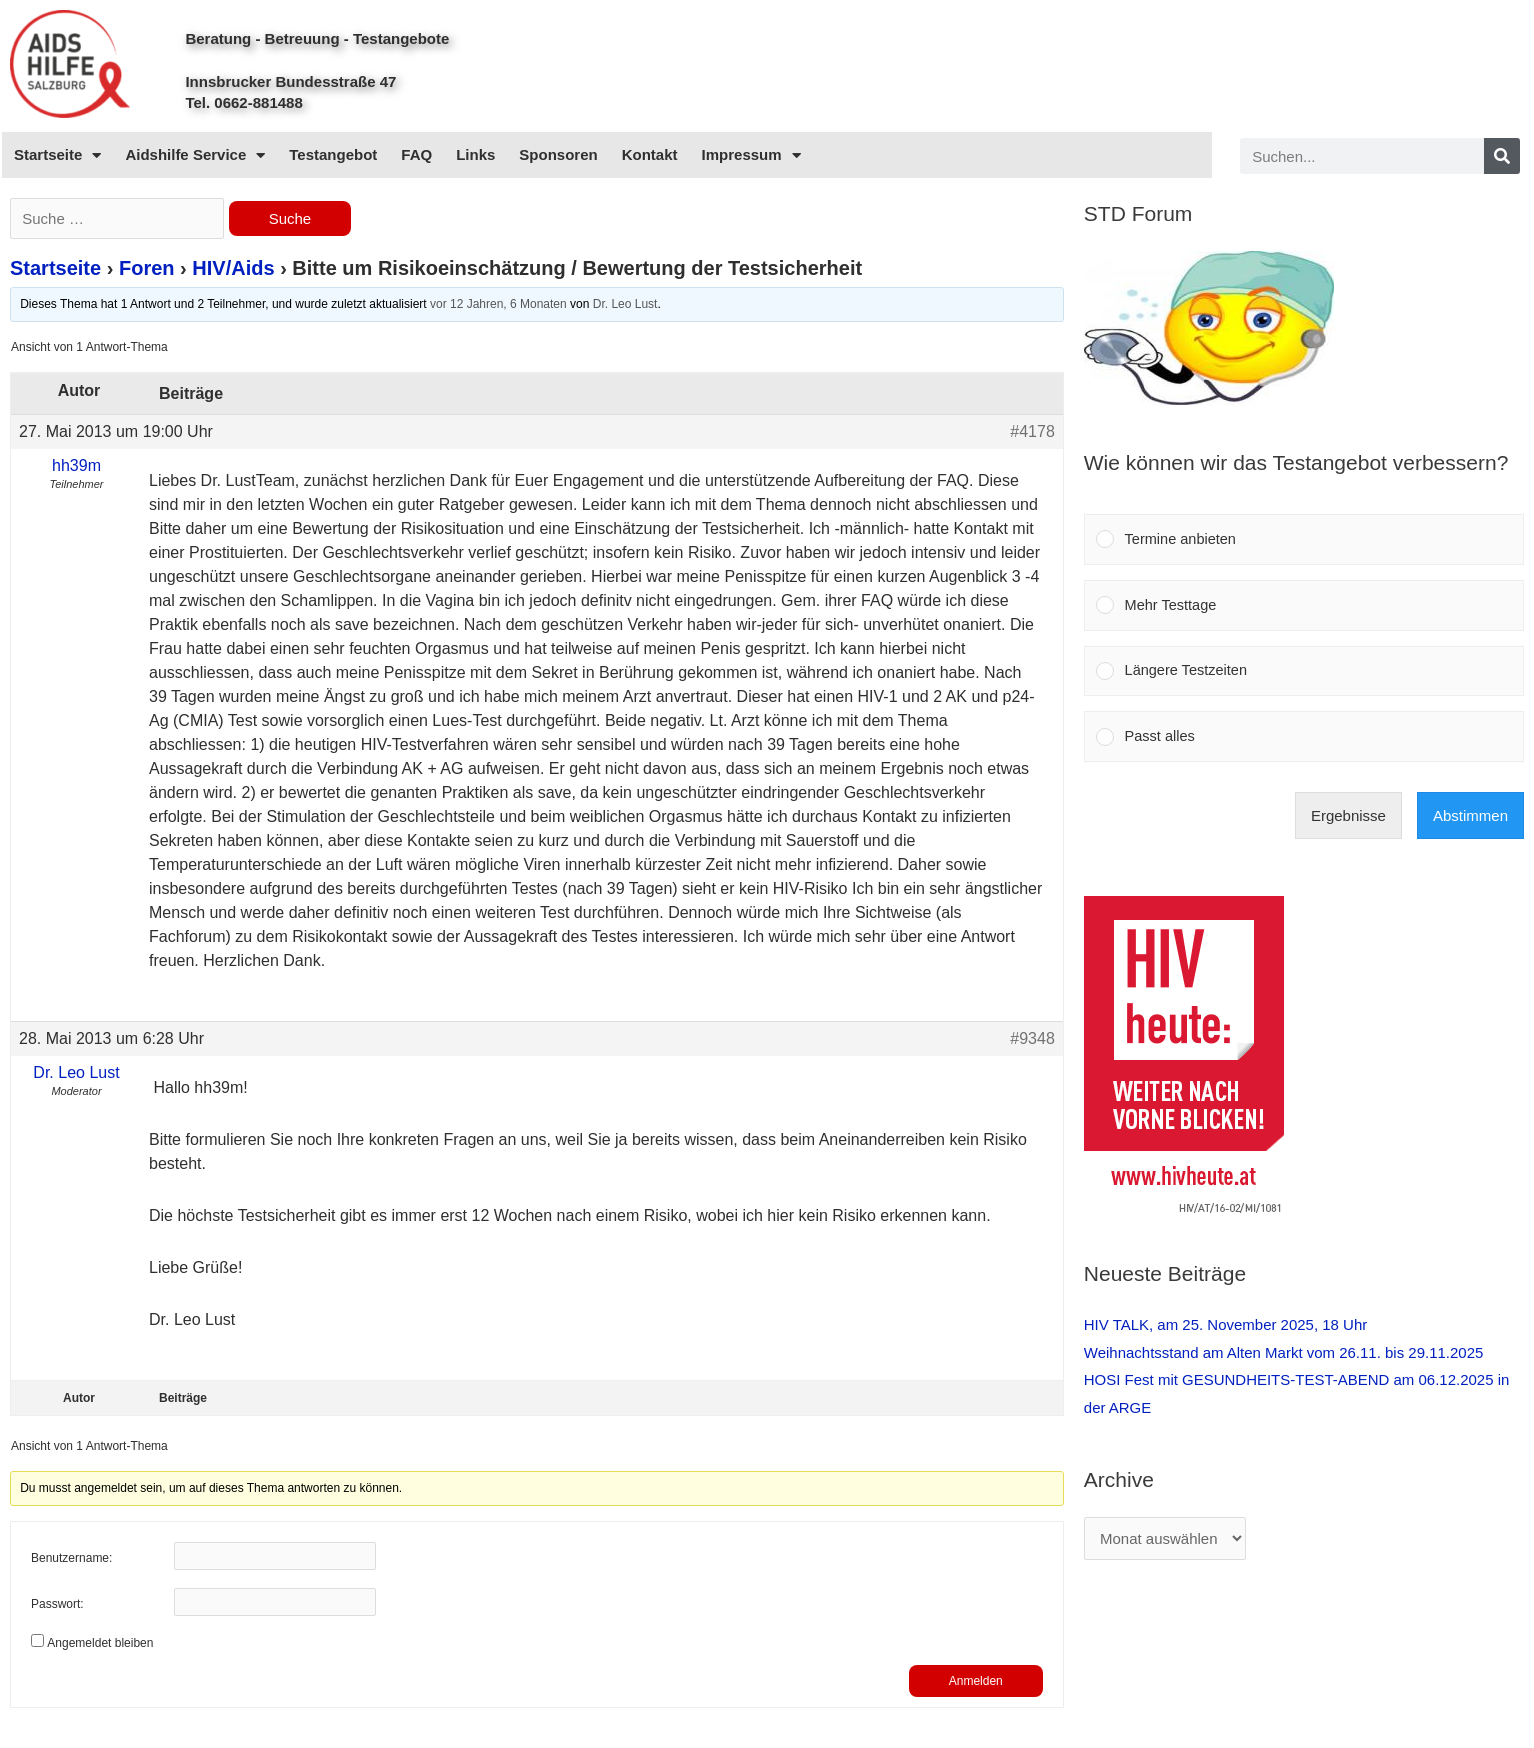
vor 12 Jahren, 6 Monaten (498, 305)
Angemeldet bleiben (100, 1643)
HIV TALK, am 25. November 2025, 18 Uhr (1226, 1330)
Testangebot (333, 154)
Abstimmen (1470, 821)
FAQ (416, 154)
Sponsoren (558, 154)
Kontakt (650, 154)
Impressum (751, 155)
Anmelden (976, 1681)
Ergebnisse (1348, 821)
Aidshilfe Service (195, 155)
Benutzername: (71, 1558)
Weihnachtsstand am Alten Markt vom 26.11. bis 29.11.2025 (1284, 1358)
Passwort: (57, 1604)
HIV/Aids (233, 269)
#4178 (1032, 431)
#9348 (1032, 1038)
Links (475, 154)
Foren (147, 269)
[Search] (1502, 156)
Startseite (57, 155)
